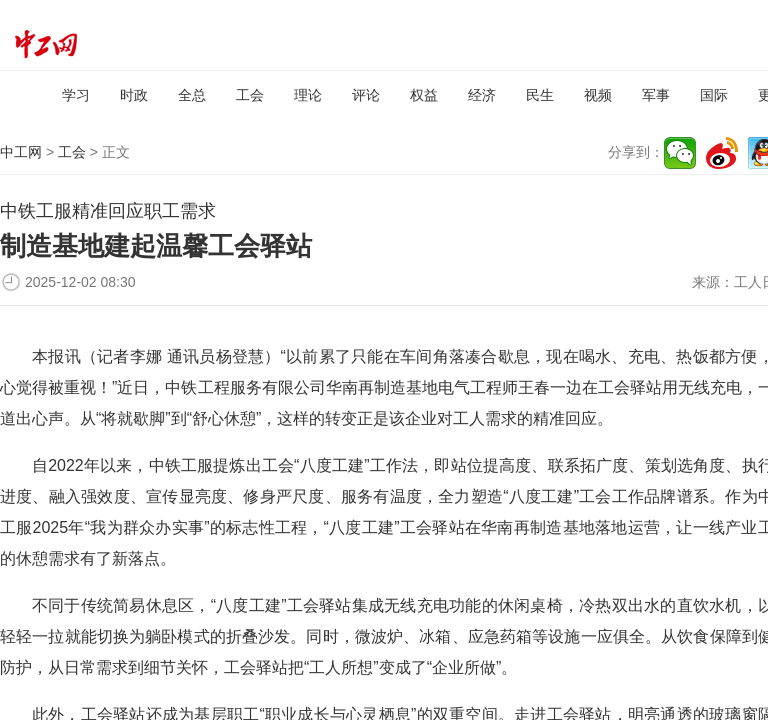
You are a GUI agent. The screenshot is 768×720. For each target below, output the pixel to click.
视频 (598, 95)
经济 (482, 95)
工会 (250, 95)
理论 (308, 95)
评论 (366, 95)
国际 (714, 95)
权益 (424, 95)
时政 (134, 95)
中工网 (21, 152)
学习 (76, 95)
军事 (656, 95)
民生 (540, 95)
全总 (192, 95)
